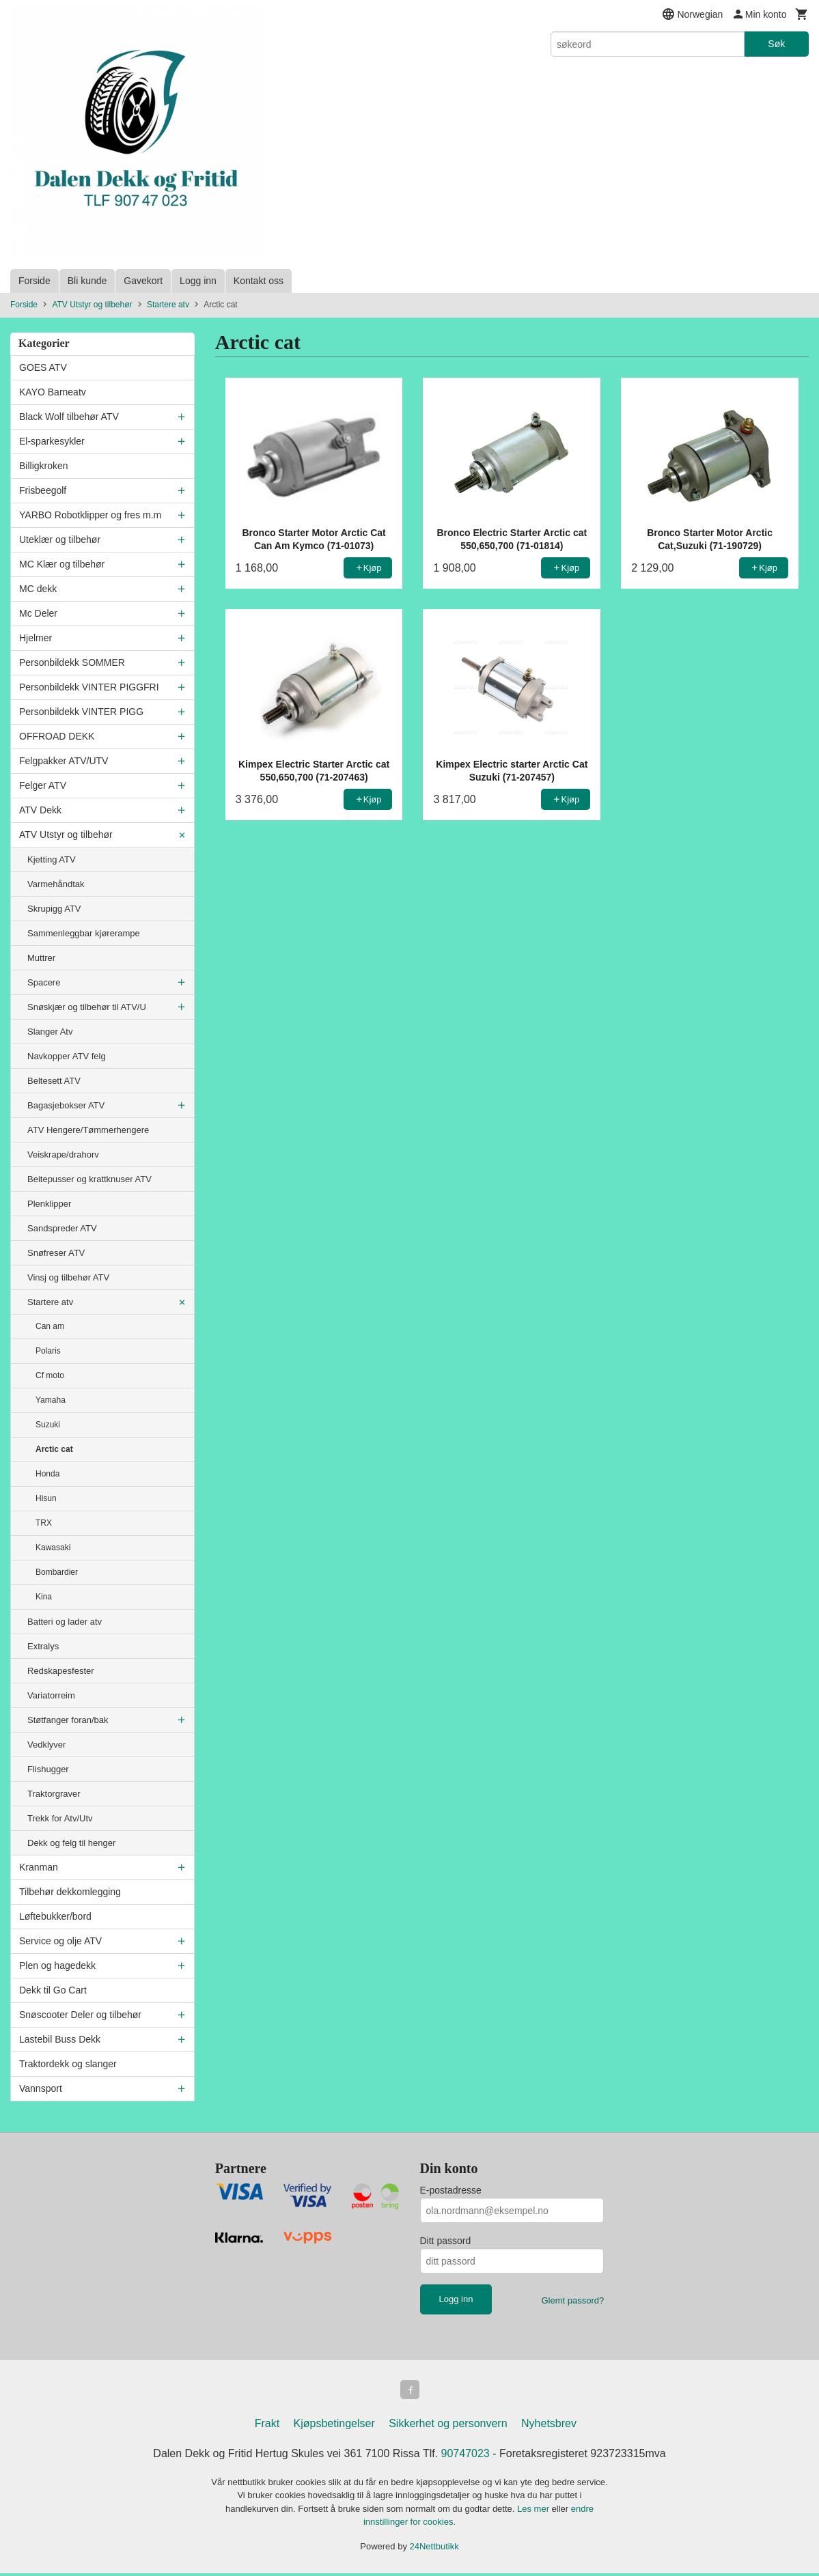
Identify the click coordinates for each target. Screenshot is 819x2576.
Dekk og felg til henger (71, 1843)
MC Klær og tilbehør (62, 564)
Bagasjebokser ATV (66, 1105)
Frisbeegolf (42, 490)
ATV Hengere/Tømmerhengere (88, 1130)
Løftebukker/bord (55, 1916)
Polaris (48, 1351)
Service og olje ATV (60, 1940)
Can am (50, 1326)
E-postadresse (451, 2190)
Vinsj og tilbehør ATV (68, 1277)
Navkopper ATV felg (66, 1056)
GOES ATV (43, 367)
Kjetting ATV (51, 859)
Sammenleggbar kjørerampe (83, 933)
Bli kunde (87, 280)
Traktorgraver (54, 1794)
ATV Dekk (40, 809)
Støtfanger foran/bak (68, 1720)
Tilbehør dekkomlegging (70, 1891)
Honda (47, 1474)
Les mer (534, 2511)
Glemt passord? (572, 2300)
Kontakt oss (258, 280)
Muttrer (41, 958)
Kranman (38, 1867)
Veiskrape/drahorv (63, 1154)
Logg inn (198, 280)
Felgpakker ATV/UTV (63, 760)
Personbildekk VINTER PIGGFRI (89, 687)
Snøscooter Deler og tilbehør (80, 2014)
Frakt (267, 2426)
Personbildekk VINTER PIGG (81, 711)
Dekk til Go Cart (53, 1990)
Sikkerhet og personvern (448, 2426)
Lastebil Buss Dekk (59, 2039)
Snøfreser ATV (56, 1253)
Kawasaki (53, 1547)
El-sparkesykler (52, 441)
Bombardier (57, 1572)
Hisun (46, 1498)
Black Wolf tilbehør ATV (69, 416)
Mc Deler (38, 613)
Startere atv (50, 1302)
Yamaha (51, 1400)
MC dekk (38, 588)
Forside (34, 280)
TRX (44, 1523)
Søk (776, 43)
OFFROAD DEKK (56, 736)
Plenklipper (49, 1204)
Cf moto (50, 1375)
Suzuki (48, 1424)
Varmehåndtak (56, 884)
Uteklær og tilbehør (59, 539)
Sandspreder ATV (62, 1228)
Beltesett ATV (54, 1081)
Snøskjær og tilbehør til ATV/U (86, 1007)
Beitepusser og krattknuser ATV (89, 1179)
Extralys (43, 1646)
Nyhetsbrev (549, 2426)
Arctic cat (54, 1449)
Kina (44, 1596)
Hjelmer (35, 637)
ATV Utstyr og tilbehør (66, 834)
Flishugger (48, 1769)
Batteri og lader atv (64, 1621)
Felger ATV (42, 785)
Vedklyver (46, 1744)
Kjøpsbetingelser (334, 2426)
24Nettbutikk (434, 2549)
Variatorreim (51, 1695)
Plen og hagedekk (57, 1965)
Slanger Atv (50, 1031)
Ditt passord (445, 2240)
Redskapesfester (60, 1671)
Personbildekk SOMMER (72, 662)
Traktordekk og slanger (68, 2063)
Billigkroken (43, 465)
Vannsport (40, 2088)
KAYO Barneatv (52, 392)
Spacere (43, 982)
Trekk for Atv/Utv (60, 1818)
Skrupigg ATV (54, 909)
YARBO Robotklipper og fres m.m (90, 514)
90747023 (465, 2456)
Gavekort (143, 280)
